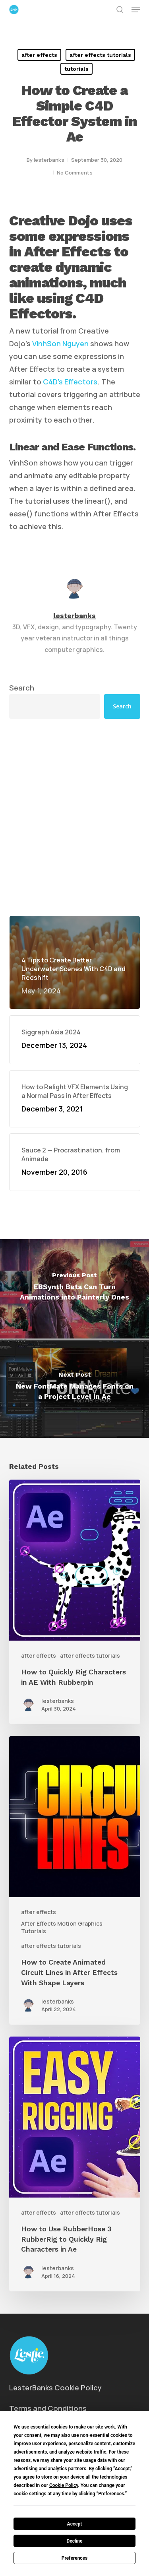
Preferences (75, 2558)
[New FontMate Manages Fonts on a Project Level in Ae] (74, 1388)
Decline (74, 2541)
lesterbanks (49, 159)
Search (21, 687)
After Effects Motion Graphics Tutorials (62, 1927)
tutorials (76, 69)
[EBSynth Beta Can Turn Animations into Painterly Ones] (74, 1288)
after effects (39, 55)
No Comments (75, 172)
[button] (136, 10)
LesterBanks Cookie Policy (55, 2387)
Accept (74, 2524)
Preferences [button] (111, 2493)
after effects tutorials (100, 55)
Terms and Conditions (48, 2408)
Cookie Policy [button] (63, 2485)
